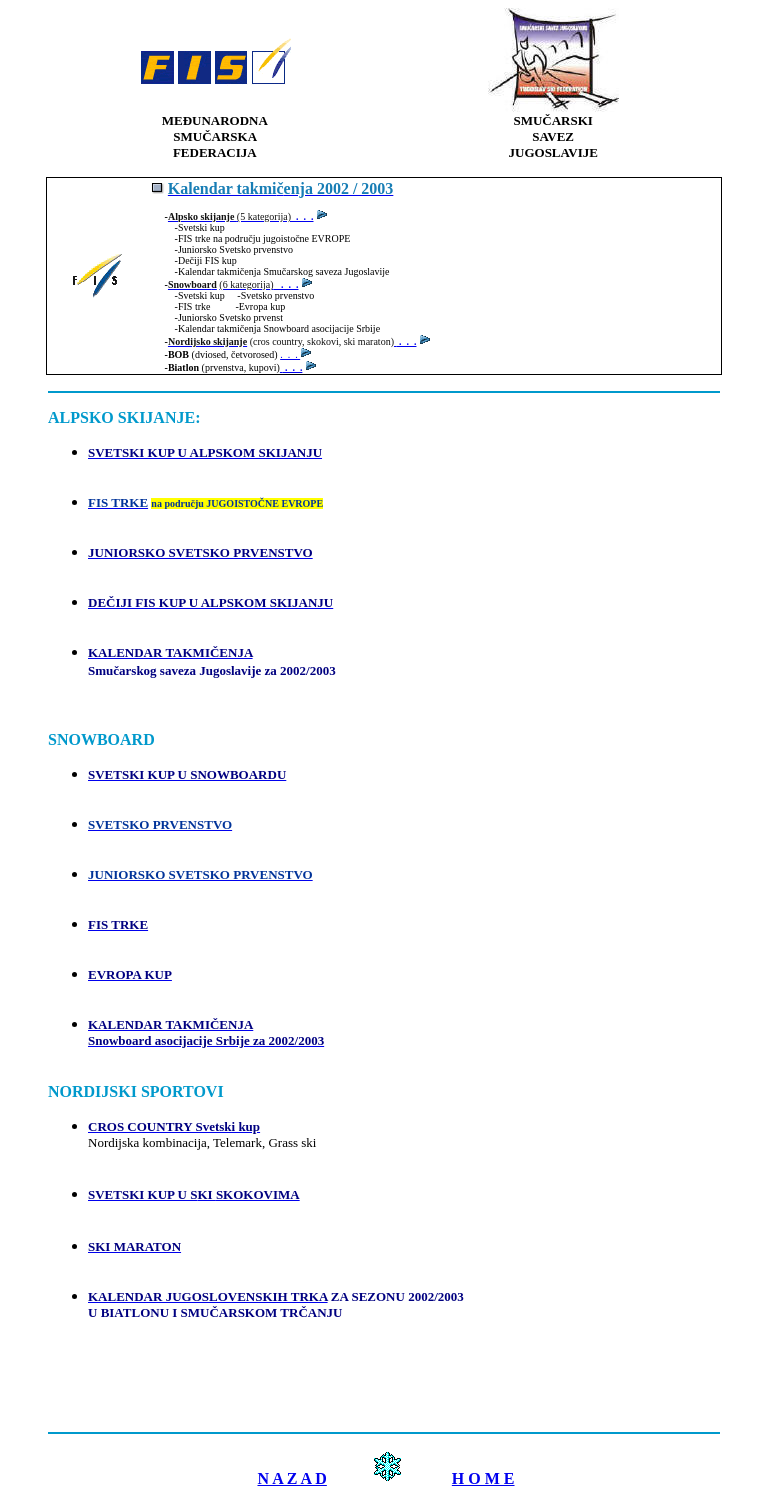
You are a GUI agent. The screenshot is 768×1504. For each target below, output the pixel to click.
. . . (286, 284)
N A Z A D (291, 1478)
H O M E (483, 1478)
